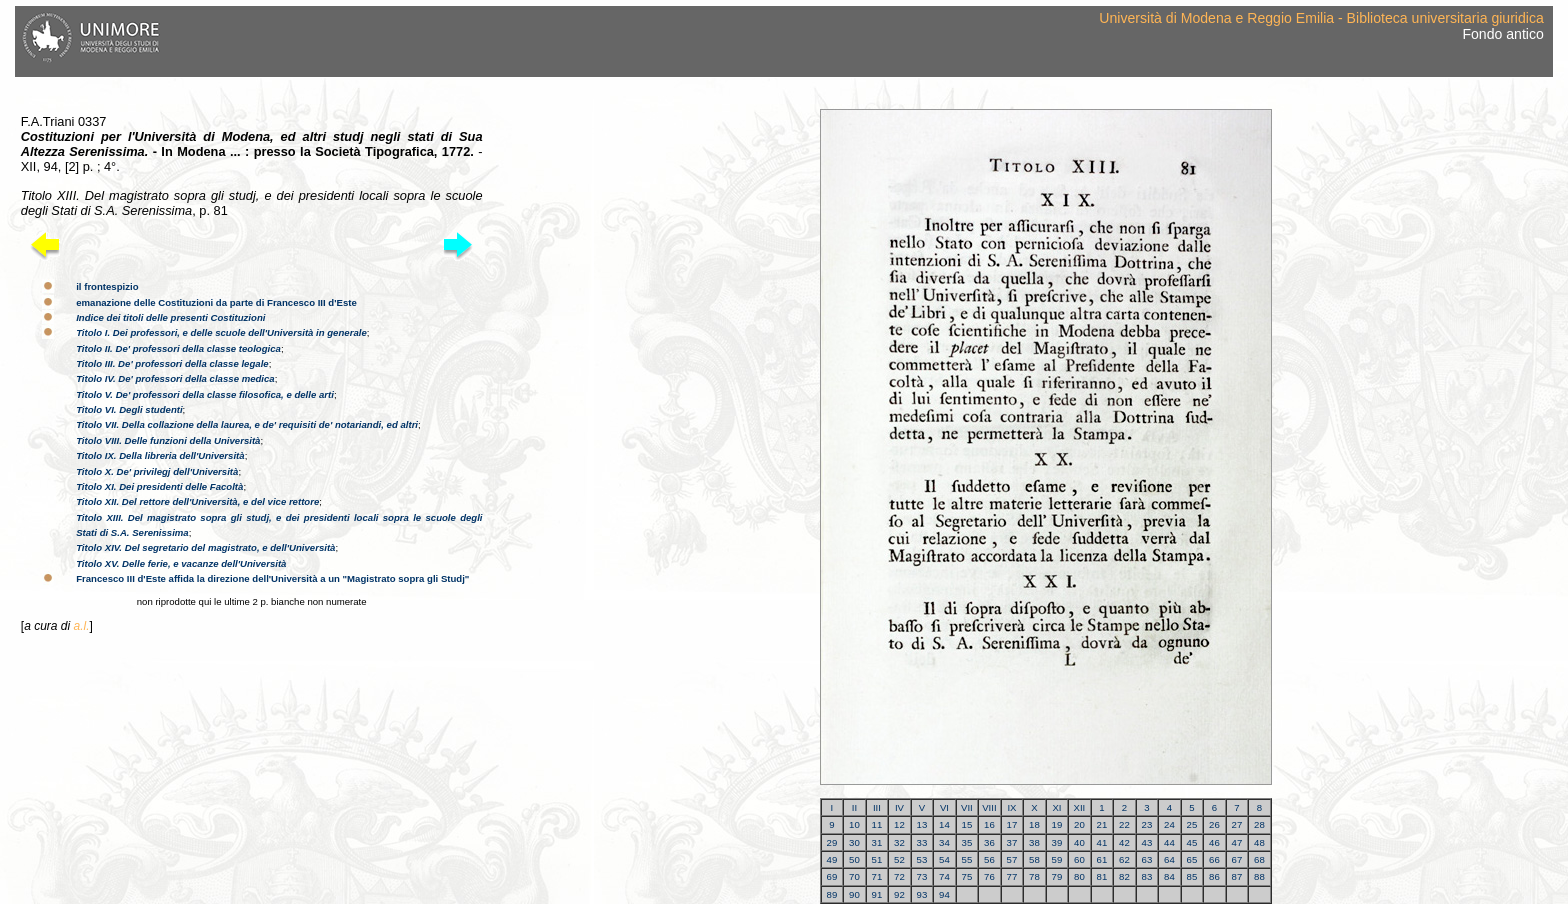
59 (1057, 859)
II (854, 807)
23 (1147, 824)
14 (944, 824)
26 (1214, 824)
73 (922, 876)
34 (944, 842)
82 (1124, 876)
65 (1192, 859)
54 (944, 859)
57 (1012, 859)
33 (922, 842)
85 (1192, 876)
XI (1056, 807)
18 (1034, 824)
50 (854, 859)
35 (967, 842)
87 (1237, 876)
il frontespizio (107, 286)
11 (877, 824)
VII (967, 807)
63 (1147, 859)
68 (1259, 859)
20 (1079, 824)
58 (1034, 859)
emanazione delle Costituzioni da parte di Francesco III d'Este (216, 302)
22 (1124, 824)
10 (854, 824)
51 (877, 859)
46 (1214, 842)
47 (1237, 842)
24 (1169, 824)
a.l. (81, 626)
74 (944, 876)
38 (1034, 842)
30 (854, 842)
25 (1192, 824)
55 (967, 859)
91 (877, 894)
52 (899, 859)
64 (1169, 859)
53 (922, 859)
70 (854, 876)
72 (899, 876)
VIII (989, 807)
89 (832, 894)
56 (989, 859)
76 (989, 876)
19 (1057, 824)
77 (1012, 876)
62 (1124, 859)
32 (899, 842)
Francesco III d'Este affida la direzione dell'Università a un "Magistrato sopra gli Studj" (272, 578)
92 (899, 894)
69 (832, 876)
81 (1102, 876)
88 (1259, 876)
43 (1147, 842)
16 (989, 824)
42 (1124, 842)
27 (1237, 824)
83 (1147, 876)
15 (967, 824)
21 (1102, 824)
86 (1214, 876)
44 (1169, 842)
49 (832, 859)
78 (1034, 876)
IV (899, 807)
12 (899, 824)
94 (944, 894)
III (877, 807)
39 (1057, 842)
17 (1012, 824)
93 (922, 894)
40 (1079, 842)
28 (1259, 824)
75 (967, 876)
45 (1192, 842)
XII (1080, 807)
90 (854, 894)
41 (1102, 842)
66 (1214, 859)
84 (1169, 876)
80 (1079, 876)
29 (832, 842)
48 (1259, 842)
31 (877, 842)
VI (944, 807)
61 (1102, 859)
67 (1237, 859)
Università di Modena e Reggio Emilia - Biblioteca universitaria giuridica (1321, 18)
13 (922, 824)
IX (1011, 807)
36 (989, 842)
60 (1079, 859)
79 (1057, 876)
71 (877, 876)
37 (1012, 842)
